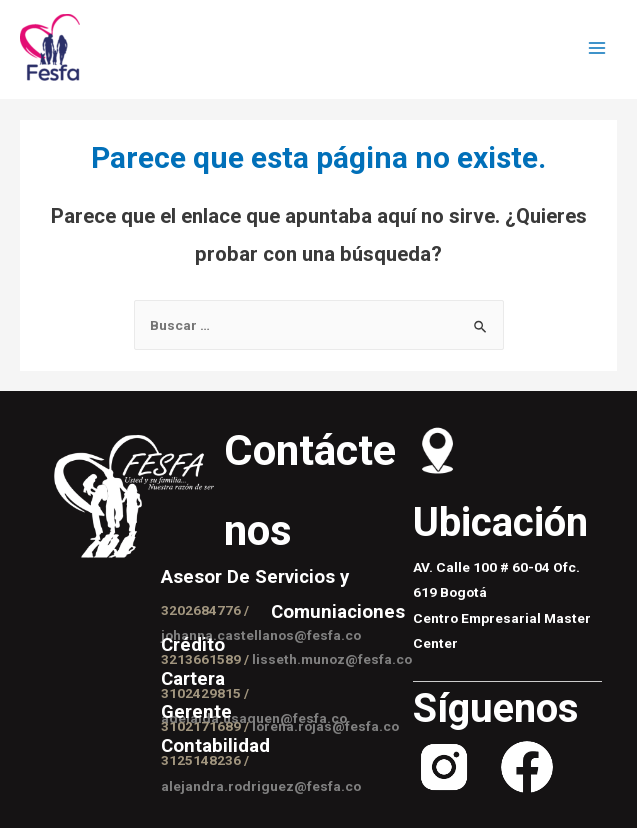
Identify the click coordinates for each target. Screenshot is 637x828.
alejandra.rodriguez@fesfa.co (261, 786)
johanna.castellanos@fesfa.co (261, 635)
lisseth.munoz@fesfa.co (332, 659)
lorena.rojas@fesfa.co (325, 726)
